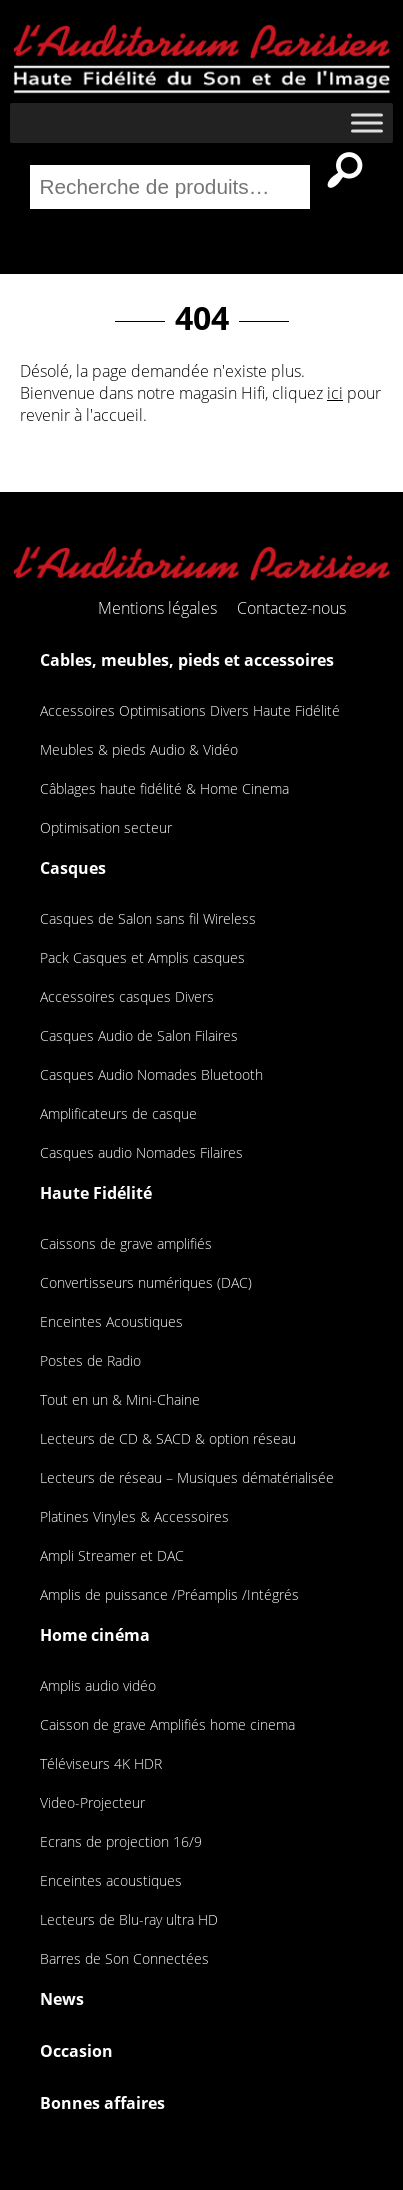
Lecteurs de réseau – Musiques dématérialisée (187, 1477)
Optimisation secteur (106, 827)
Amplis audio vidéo (98, 1685)
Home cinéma (95, 1635)
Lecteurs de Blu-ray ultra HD (129, 1919)
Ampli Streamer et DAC (112, 1555)
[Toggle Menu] (367, 123)
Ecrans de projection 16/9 (121, 1841)
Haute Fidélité (96, 1193)
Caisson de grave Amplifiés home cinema (167, 1724)
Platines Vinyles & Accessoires (134, 1516)
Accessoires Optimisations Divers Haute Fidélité (190, 710)
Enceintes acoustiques (111, 1880)
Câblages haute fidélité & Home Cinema (164, 788)
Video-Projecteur (92, 1802)
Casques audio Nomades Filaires (141, 1152)
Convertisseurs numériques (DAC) (146, 1282)
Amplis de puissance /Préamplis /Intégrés (169, 1594)
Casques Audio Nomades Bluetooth (151, 1074)
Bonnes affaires (102, 2103)
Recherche (345, 170)
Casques (73, 868)
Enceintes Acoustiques (111, 1321)
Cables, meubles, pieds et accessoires (187, 660)
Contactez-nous (291, 608)
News (62, 1999)
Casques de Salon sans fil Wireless (148, 918)
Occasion (76, 2051)
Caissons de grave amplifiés (126, 1243)
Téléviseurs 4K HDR (101, 1763)
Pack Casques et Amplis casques (142, 957)
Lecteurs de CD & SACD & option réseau (168, 1438)
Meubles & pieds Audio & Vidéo (139, 749)
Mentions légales (157, 608)
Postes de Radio (90, 1360)
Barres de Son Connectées (124, 1958)
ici (335, 393)
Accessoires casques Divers (127, 996)
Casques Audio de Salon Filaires (139, 1035)
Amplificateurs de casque (118, 1113)
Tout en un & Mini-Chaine (120, 1399)
